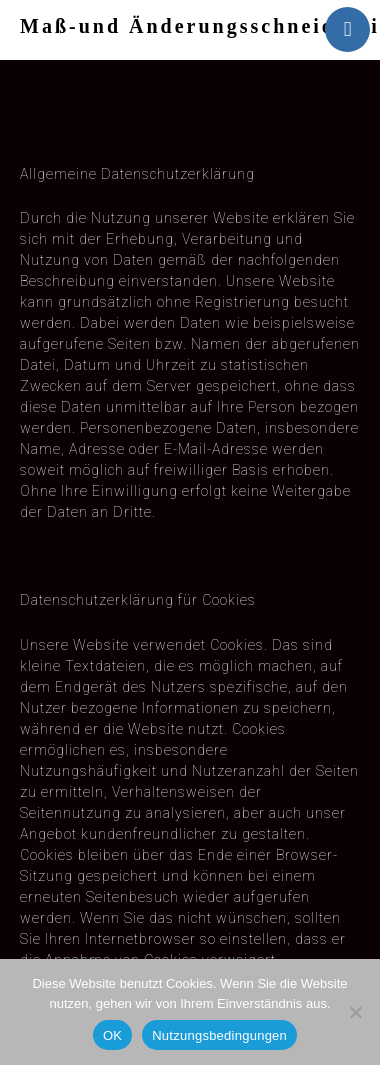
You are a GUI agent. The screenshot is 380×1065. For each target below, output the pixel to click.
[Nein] (355, 1012)
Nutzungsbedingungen (219, 1035)
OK (112, 1035)
